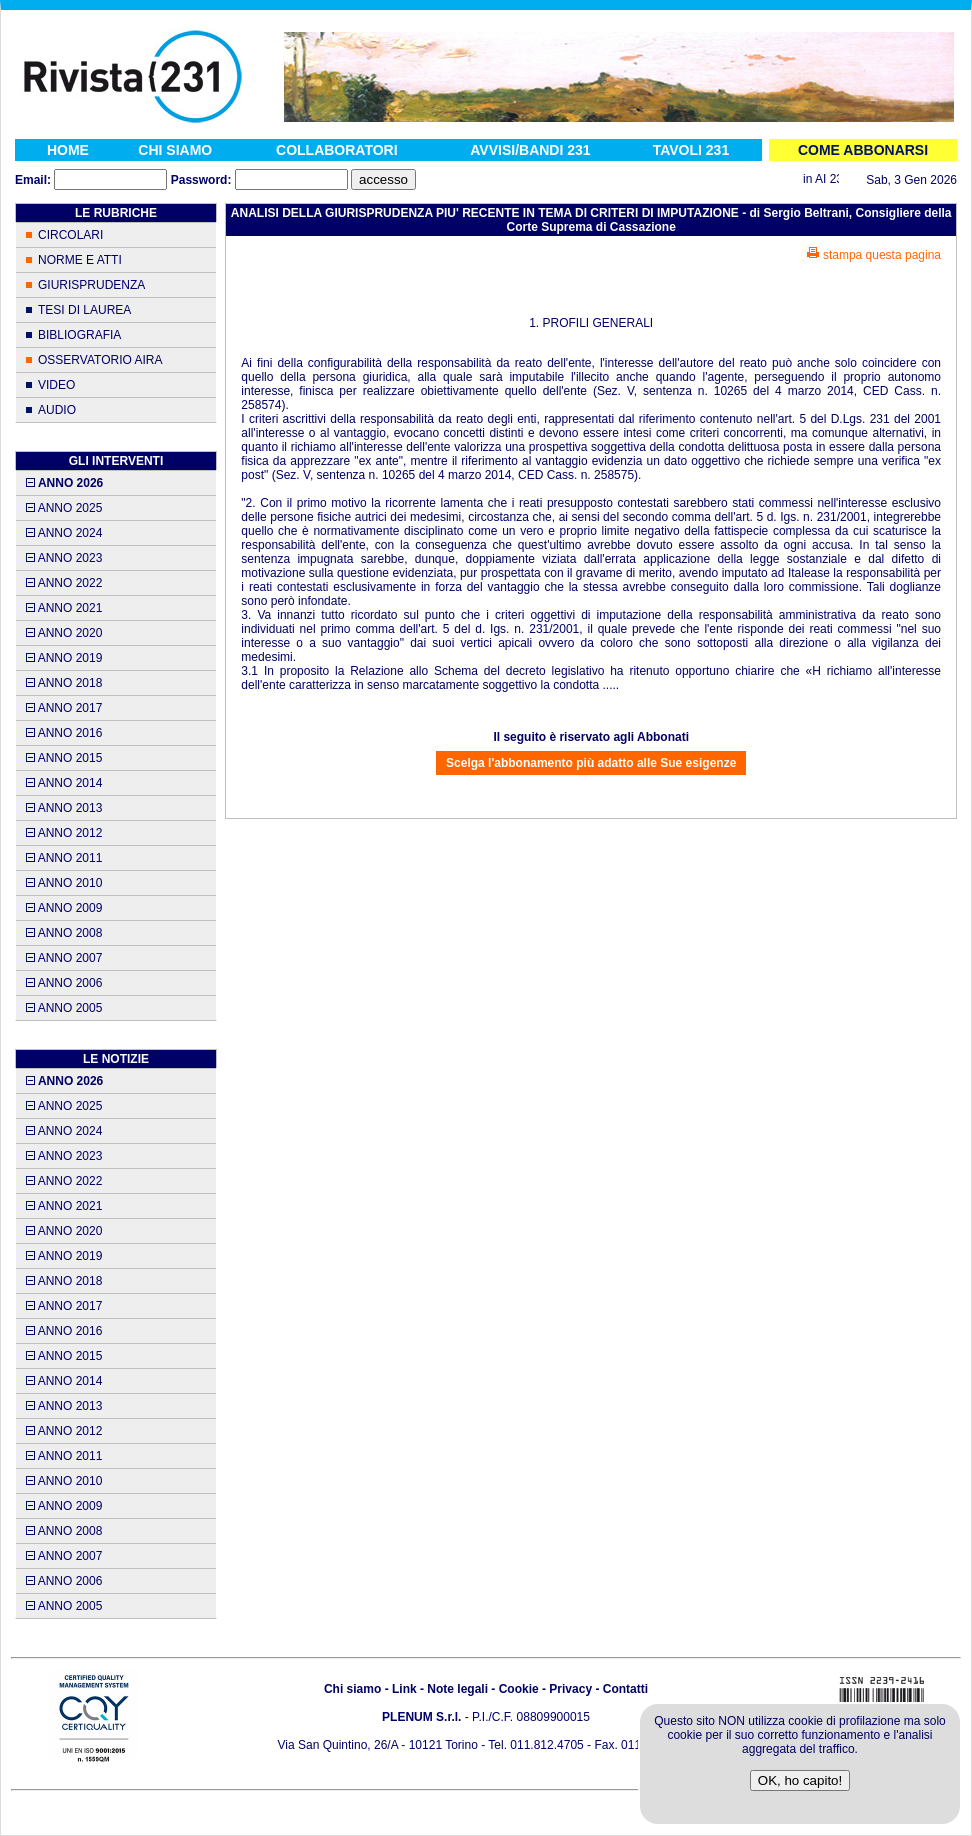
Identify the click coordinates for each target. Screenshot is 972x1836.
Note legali (457, 1689)
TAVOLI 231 (691, 150)
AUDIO (57, 410)
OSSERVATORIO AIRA (100, 360)
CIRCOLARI (70, 235)
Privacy (570, 1689)
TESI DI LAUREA (84, 310)
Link (404, 1689)
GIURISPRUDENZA (91, 285)
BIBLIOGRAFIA (79, 335)
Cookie (519, 1689)
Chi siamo (352, 1689)
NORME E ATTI (80, 260)
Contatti (625, 1689)
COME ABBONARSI (863, 150)
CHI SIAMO (175, 150)
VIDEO (56, 385)
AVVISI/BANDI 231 (530, 150)
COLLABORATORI (337, 150)
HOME (68, 150)
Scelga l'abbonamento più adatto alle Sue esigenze (591, 763)
